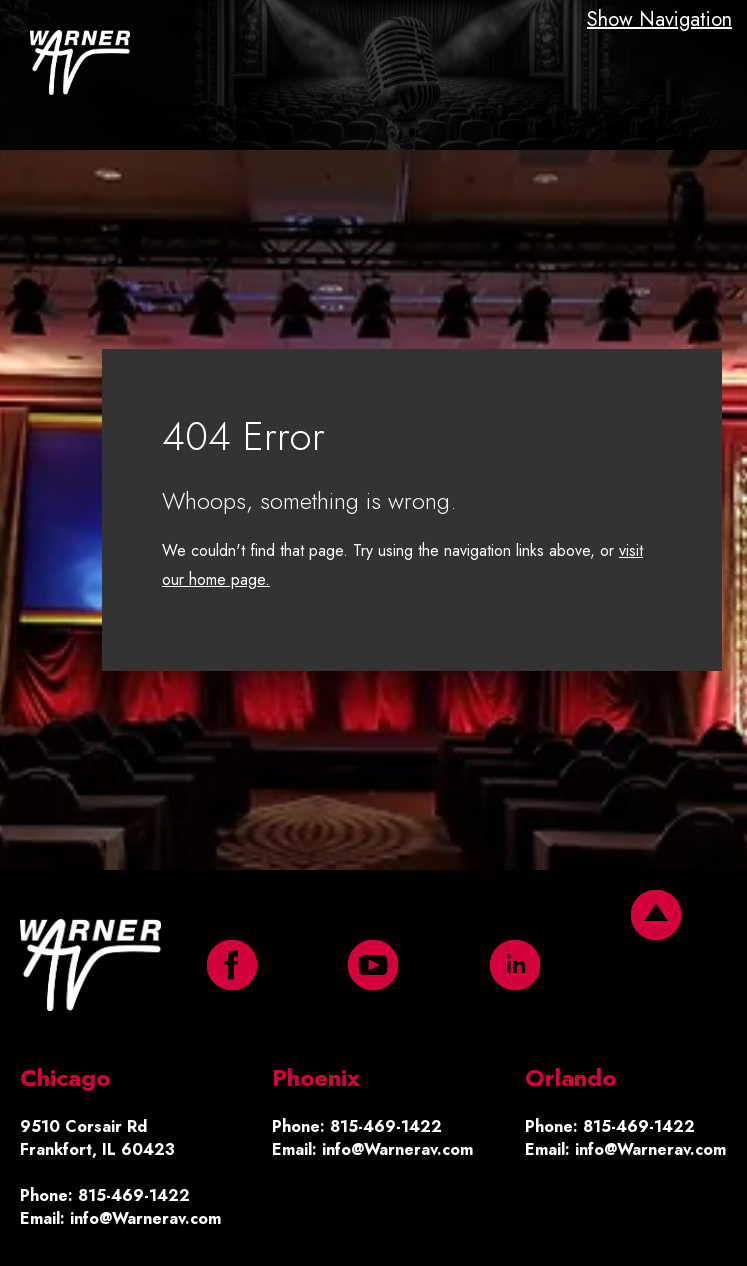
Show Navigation (659, 19)
